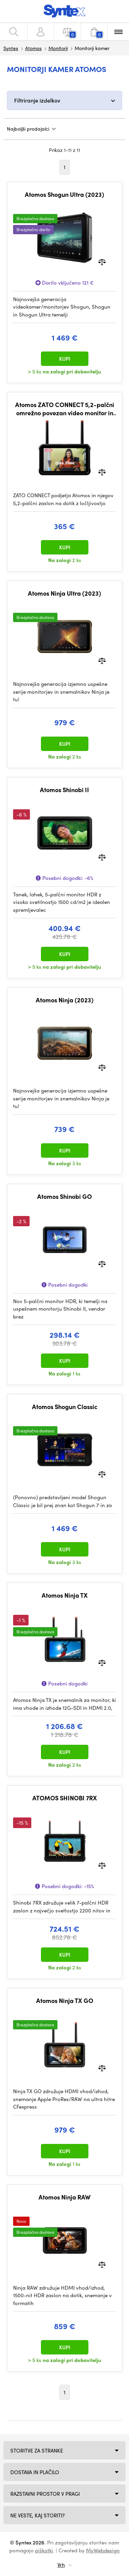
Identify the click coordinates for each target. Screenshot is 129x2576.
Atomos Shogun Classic (64, 1407)
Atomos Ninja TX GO (64, 2000)
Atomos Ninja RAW (64, 2197)
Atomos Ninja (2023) (65, 1000)
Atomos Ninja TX (65, 1595)
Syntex (10, 48)
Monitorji (58, 48)
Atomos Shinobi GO (64, 1196)
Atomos (33, 48)
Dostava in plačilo (34, 2472)
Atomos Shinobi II (64, 790)
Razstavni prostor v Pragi (45, 2493)
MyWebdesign (103, 2550)
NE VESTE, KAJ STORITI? (37, 2515)
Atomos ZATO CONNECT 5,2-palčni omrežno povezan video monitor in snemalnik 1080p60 (64, 409)
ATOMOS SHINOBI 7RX (64, 1798)
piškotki (44, 2550)
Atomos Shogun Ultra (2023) (64, 194)
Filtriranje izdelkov (37, 100)
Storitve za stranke (36, 2450)
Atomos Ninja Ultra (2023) (64, 593)
